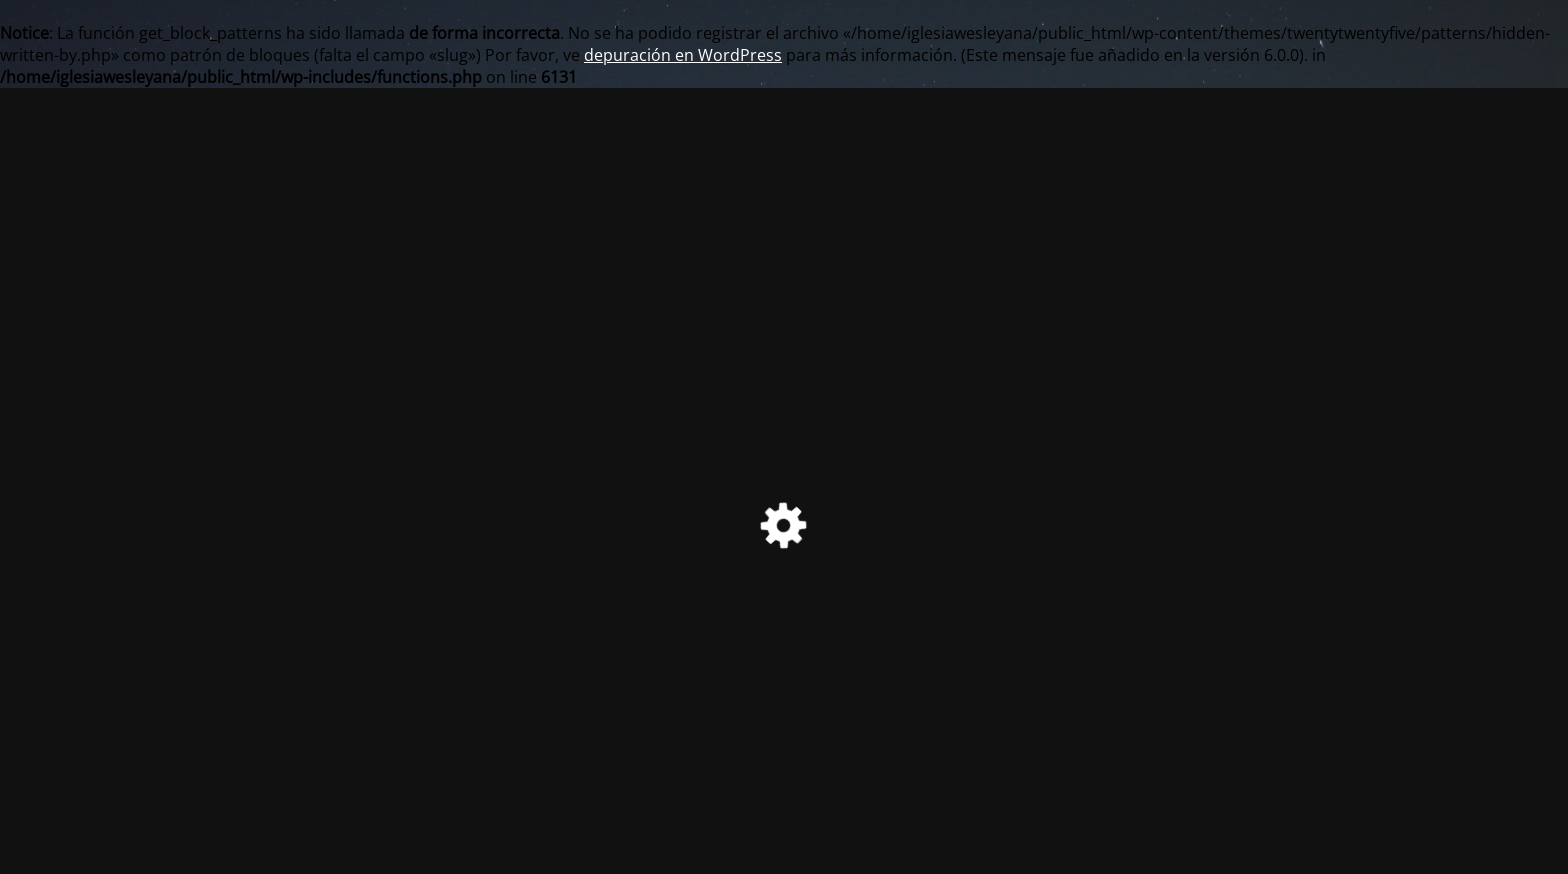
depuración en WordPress (683, 55)
